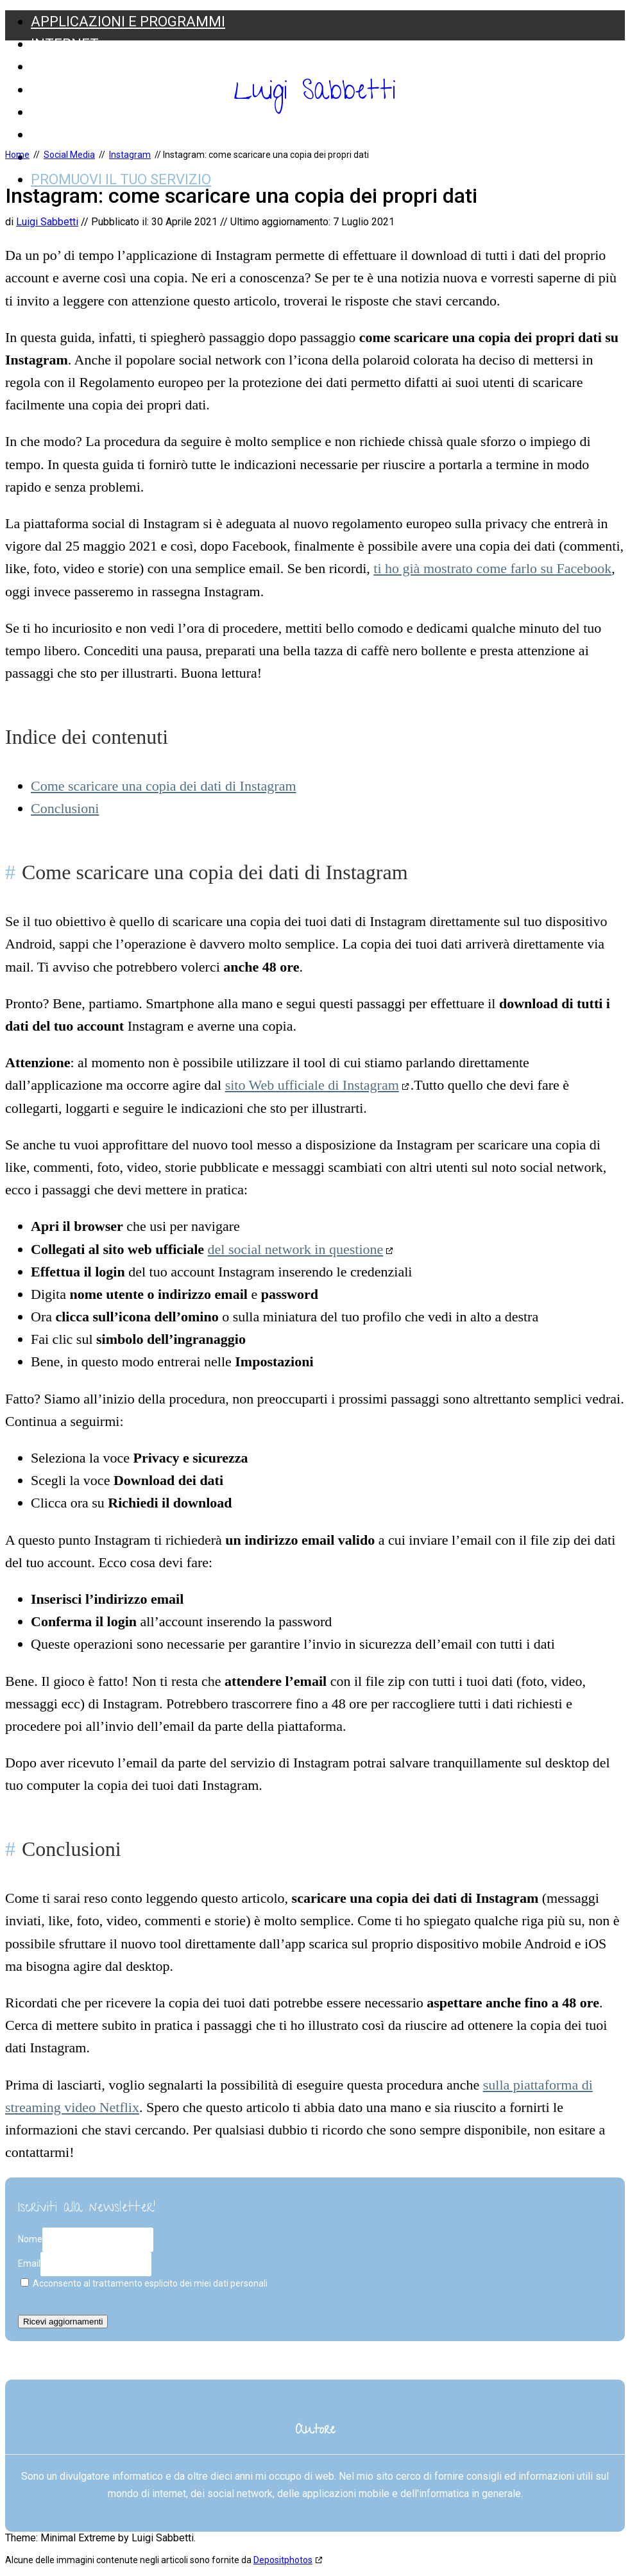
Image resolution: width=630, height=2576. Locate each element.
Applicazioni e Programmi (128, 21)
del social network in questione (296, 1249)
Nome (30, 2239)
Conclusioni (65, 808)
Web (46, 90)
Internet (65, 44)
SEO (44, 66)
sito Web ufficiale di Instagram (312, 1085)
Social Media (78, 112)
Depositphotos (282, 2560)
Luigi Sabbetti (315, 94)
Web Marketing (88, 134)
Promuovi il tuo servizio (121, 179)
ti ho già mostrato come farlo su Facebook (492, 568)
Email (29, 2263)
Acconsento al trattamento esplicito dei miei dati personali (144, 2283)
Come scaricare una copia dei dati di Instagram (163, 786)
